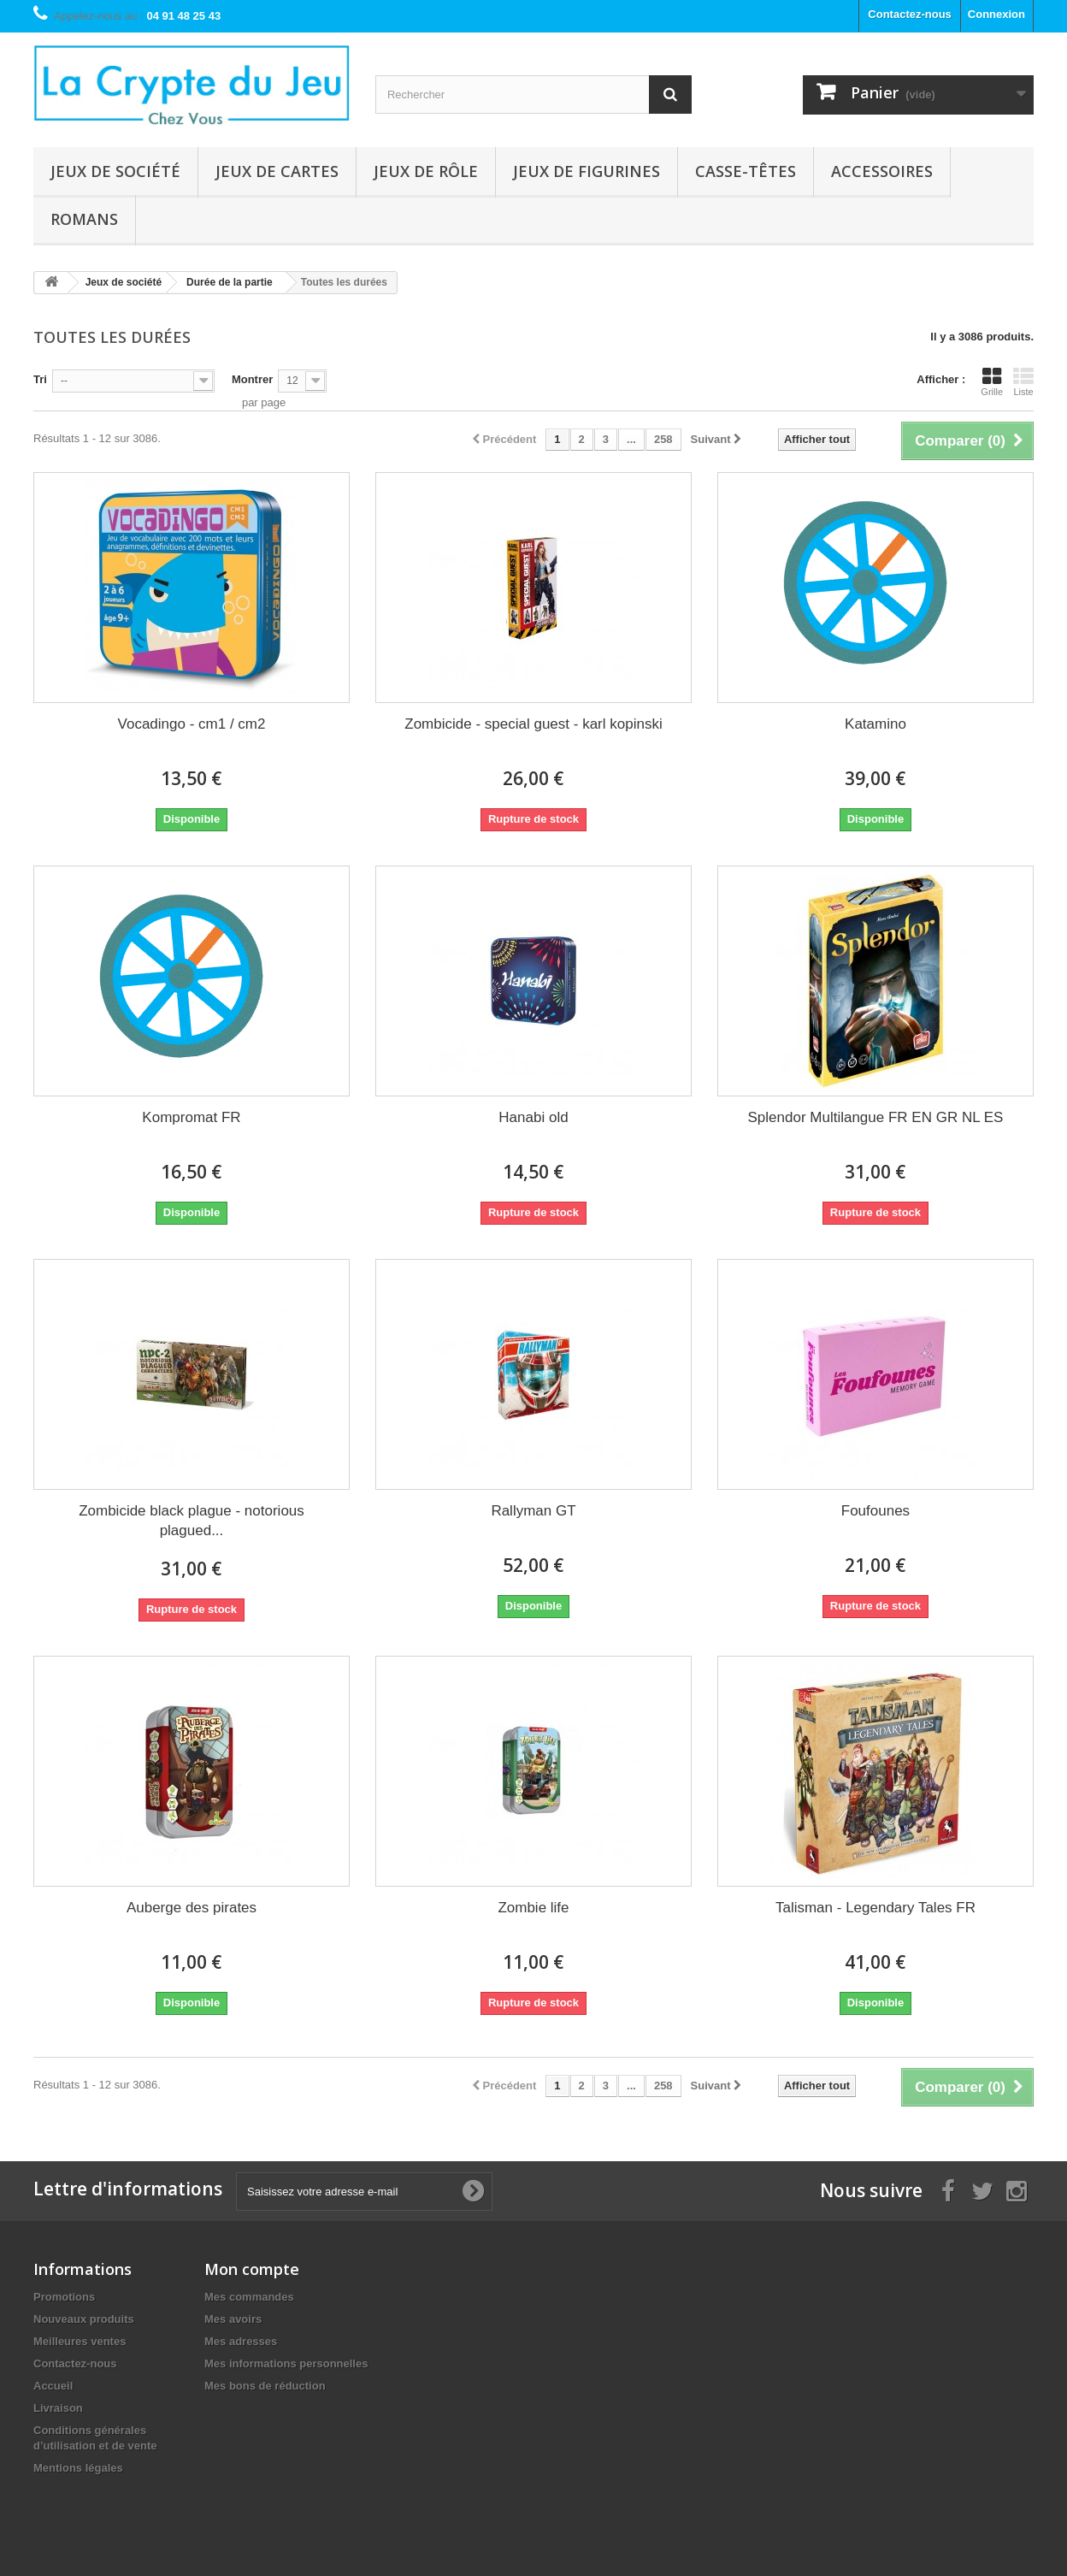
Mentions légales (78, 2467)
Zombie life (533, 1908)
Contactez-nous (910, 14)
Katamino (875, 724)
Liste (1023, 381)
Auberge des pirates (191, 1908)
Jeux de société (115, 171)
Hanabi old (533, 1117)
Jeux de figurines (586, 171)
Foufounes (875, 1511)
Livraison (58, 2408)
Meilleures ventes (79, 2341)
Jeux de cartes (277, 171)
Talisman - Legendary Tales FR (875, 1908)
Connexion (996, 14)
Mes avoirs (233, 2319)
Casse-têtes (745, 171)
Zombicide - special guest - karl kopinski (533, 724)
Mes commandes (249, 2296)
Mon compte (251, 2269)
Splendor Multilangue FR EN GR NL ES (876, 1117)
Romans (84, 219)
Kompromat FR (191, 1117)
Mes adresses (240, 2341)
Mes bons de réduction (265, 2385)
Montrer (252, 379)
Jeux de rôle (426, 171)
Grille (992, 381)
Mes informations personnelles (286, 2363)
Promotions (64, 2296)
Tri (40, 379)
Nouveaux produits (83, 2319)
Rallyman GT (533, 1511)
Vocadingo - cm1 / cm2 (192, 724)
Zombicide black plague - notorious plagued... (191, 1521)
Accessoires (882, 171)
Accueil (53, 2385)
